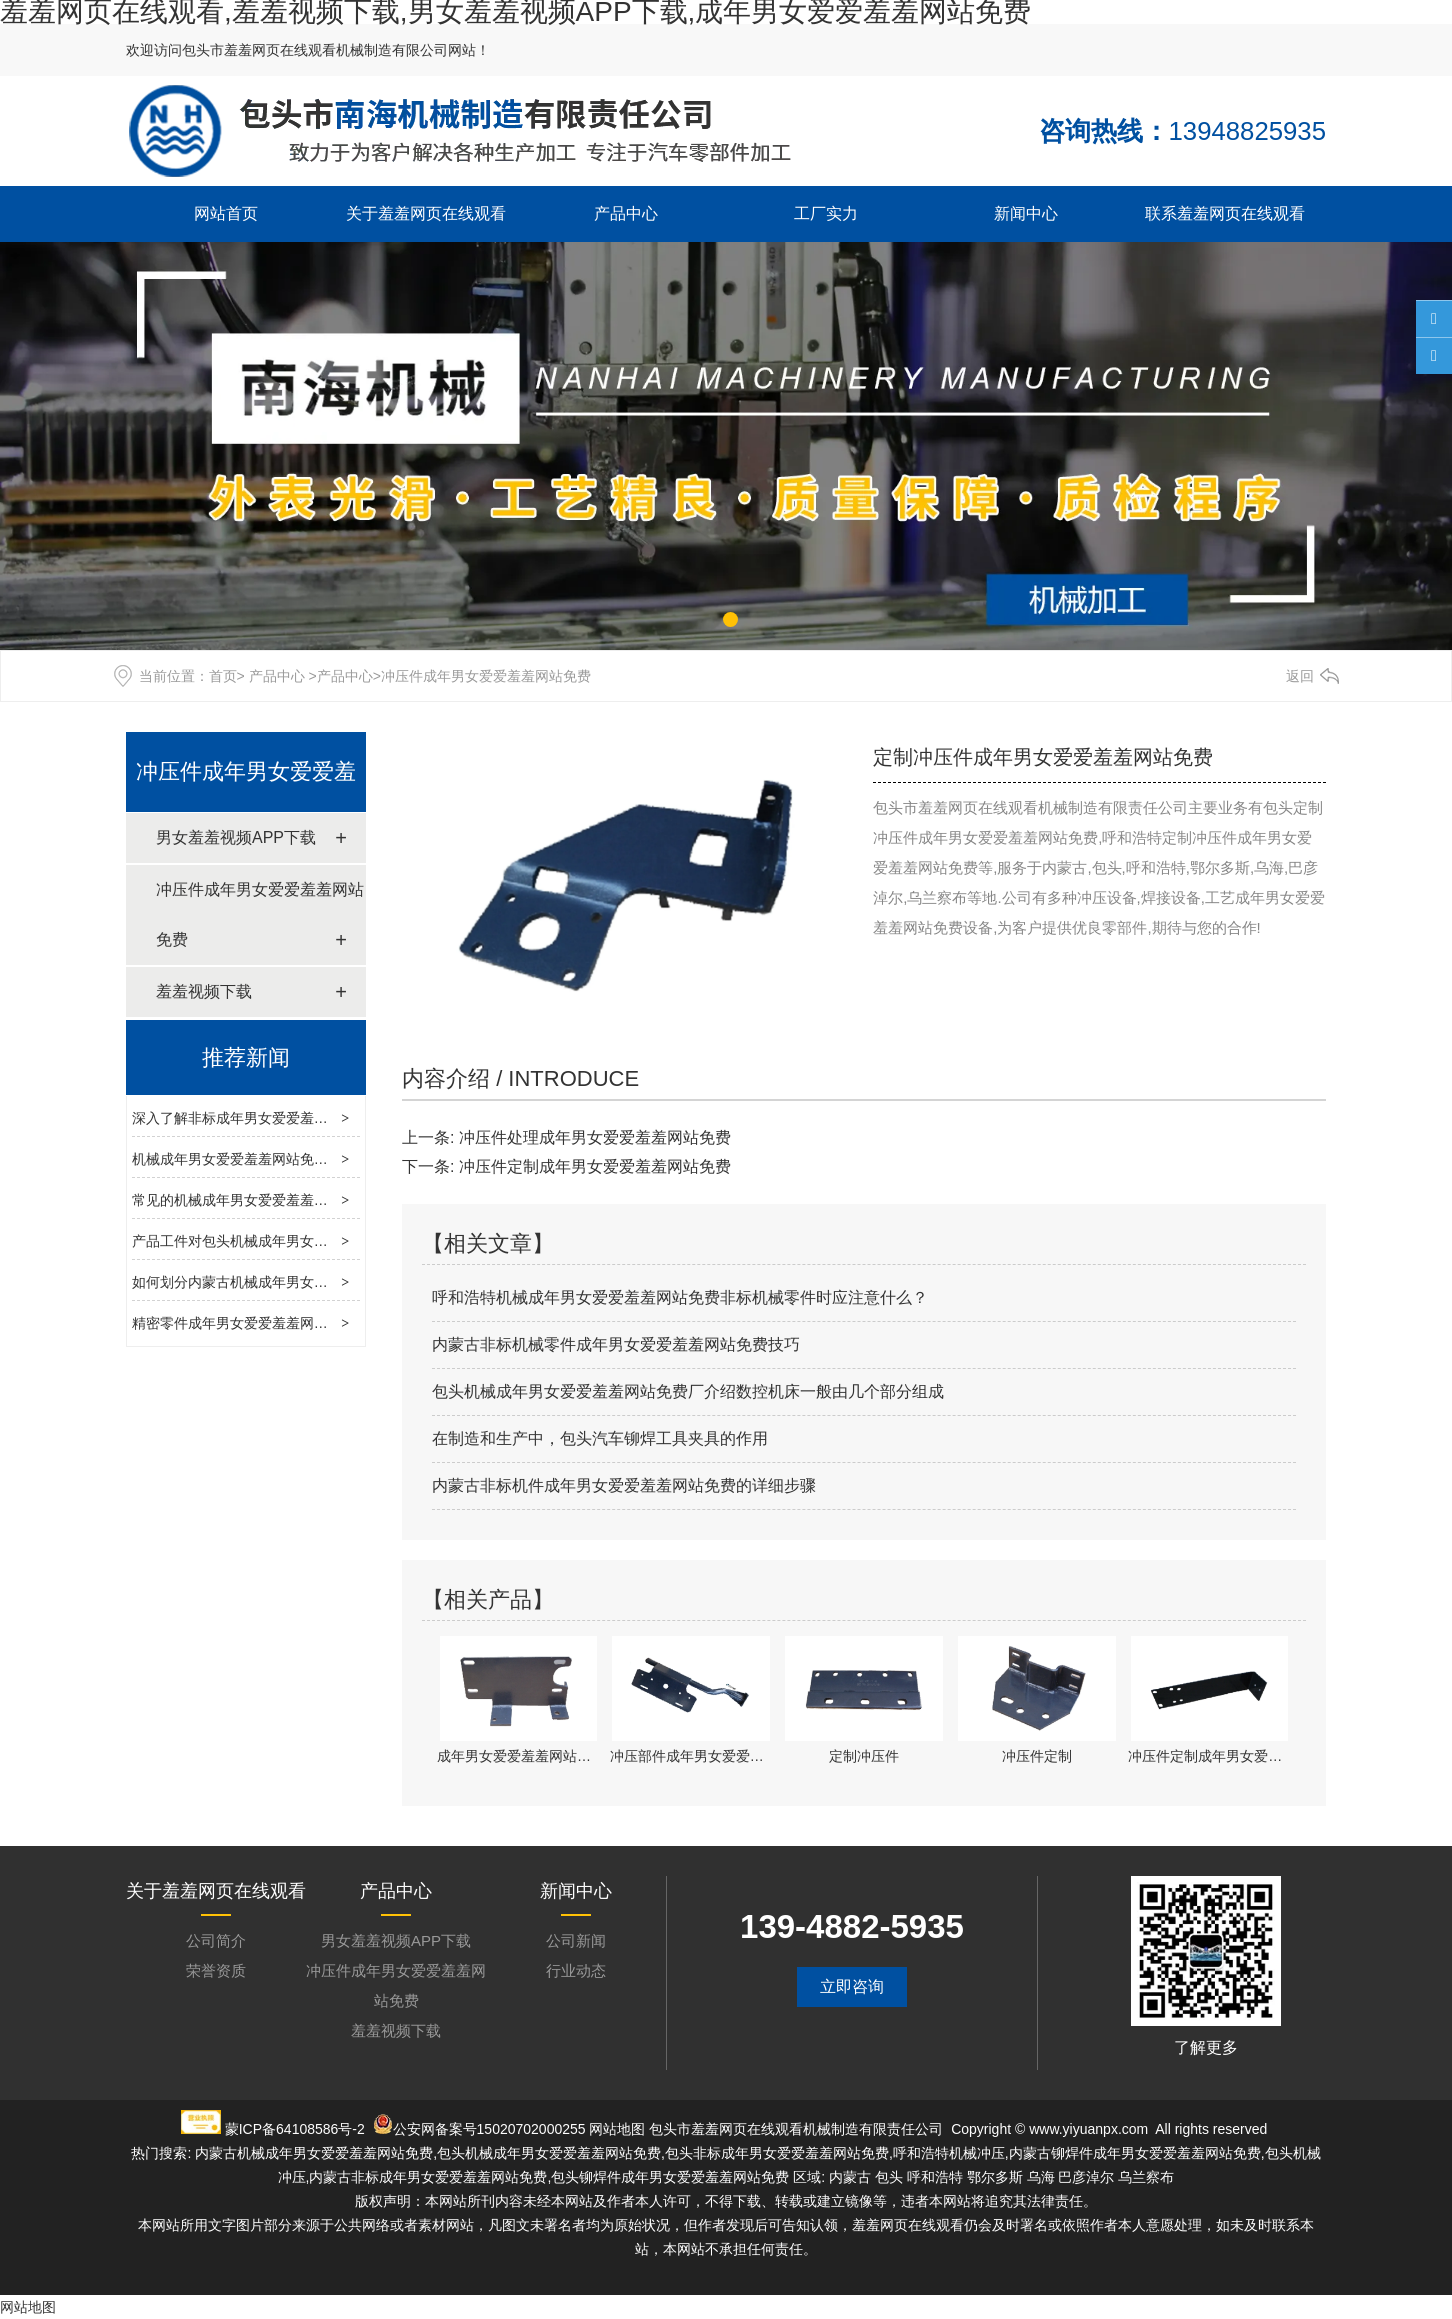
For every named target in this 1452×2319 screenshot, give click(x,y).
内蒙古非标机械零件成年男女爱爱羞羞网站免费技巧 (616, 1344)
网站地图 (617, 2129)
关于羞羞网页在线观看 (426, 213)
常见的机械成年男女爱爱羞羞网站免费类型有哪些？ (293, 1200)
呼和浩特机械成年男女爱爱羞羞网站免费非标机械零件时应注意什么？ (680, 1297)
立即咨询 (852, 1986)
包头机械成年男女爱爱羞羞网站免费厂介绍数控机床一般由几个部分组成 (688, 1391)
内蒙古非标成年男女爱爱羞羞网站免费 (428, 2177)
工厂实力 (826, 213)
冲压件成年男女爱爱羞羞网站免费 (260, 914)
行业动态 (576, 1970)
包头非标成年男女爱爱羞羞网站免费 (777, 2153)
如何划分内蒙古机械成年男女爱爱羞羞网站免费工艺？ (300, 1282)
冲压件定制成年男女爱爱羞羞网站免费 (595, 1166)
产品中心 (626, 213)
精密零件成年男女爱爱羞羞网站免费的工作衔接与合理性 (307, 1323)
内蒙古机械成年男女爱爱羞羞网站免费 (314, 2153)
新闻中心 (1026, 213)
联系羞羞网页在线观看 (1225, 213)
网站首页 (226, 213)
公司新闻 (576, 1940)
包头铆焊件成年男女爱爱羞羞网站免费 (670, 2177)
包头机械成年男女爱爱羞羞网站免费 (549, 2153)
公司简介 (216, 1940)
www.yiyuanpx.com (1088, 2129)
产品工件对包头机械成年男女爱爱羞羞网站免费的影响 (300, 1241)
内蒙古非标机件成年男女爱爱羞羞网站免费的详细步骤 (624, 1485)
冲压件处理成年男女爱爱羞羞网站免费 (595, 1137)
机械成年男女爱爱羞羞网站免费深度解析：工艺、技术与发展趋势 (335, 1159)
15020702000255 (531, 2129)
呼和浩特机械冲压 (949, 2153)
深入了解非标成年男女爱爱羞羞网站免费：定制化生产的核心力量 (335, 1118)
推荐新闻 (246, 1057)
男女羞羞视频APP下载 (236, 837)
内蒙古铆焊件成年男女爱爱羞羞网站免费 (1135, 2153)
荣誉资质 (216, 1970)
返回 (1300, 676)
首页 (223, 676)
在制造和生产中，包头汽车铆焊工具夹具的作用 (600, 1438)
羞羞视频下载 (204, 991)
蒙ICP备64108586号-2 (295, 2129)
